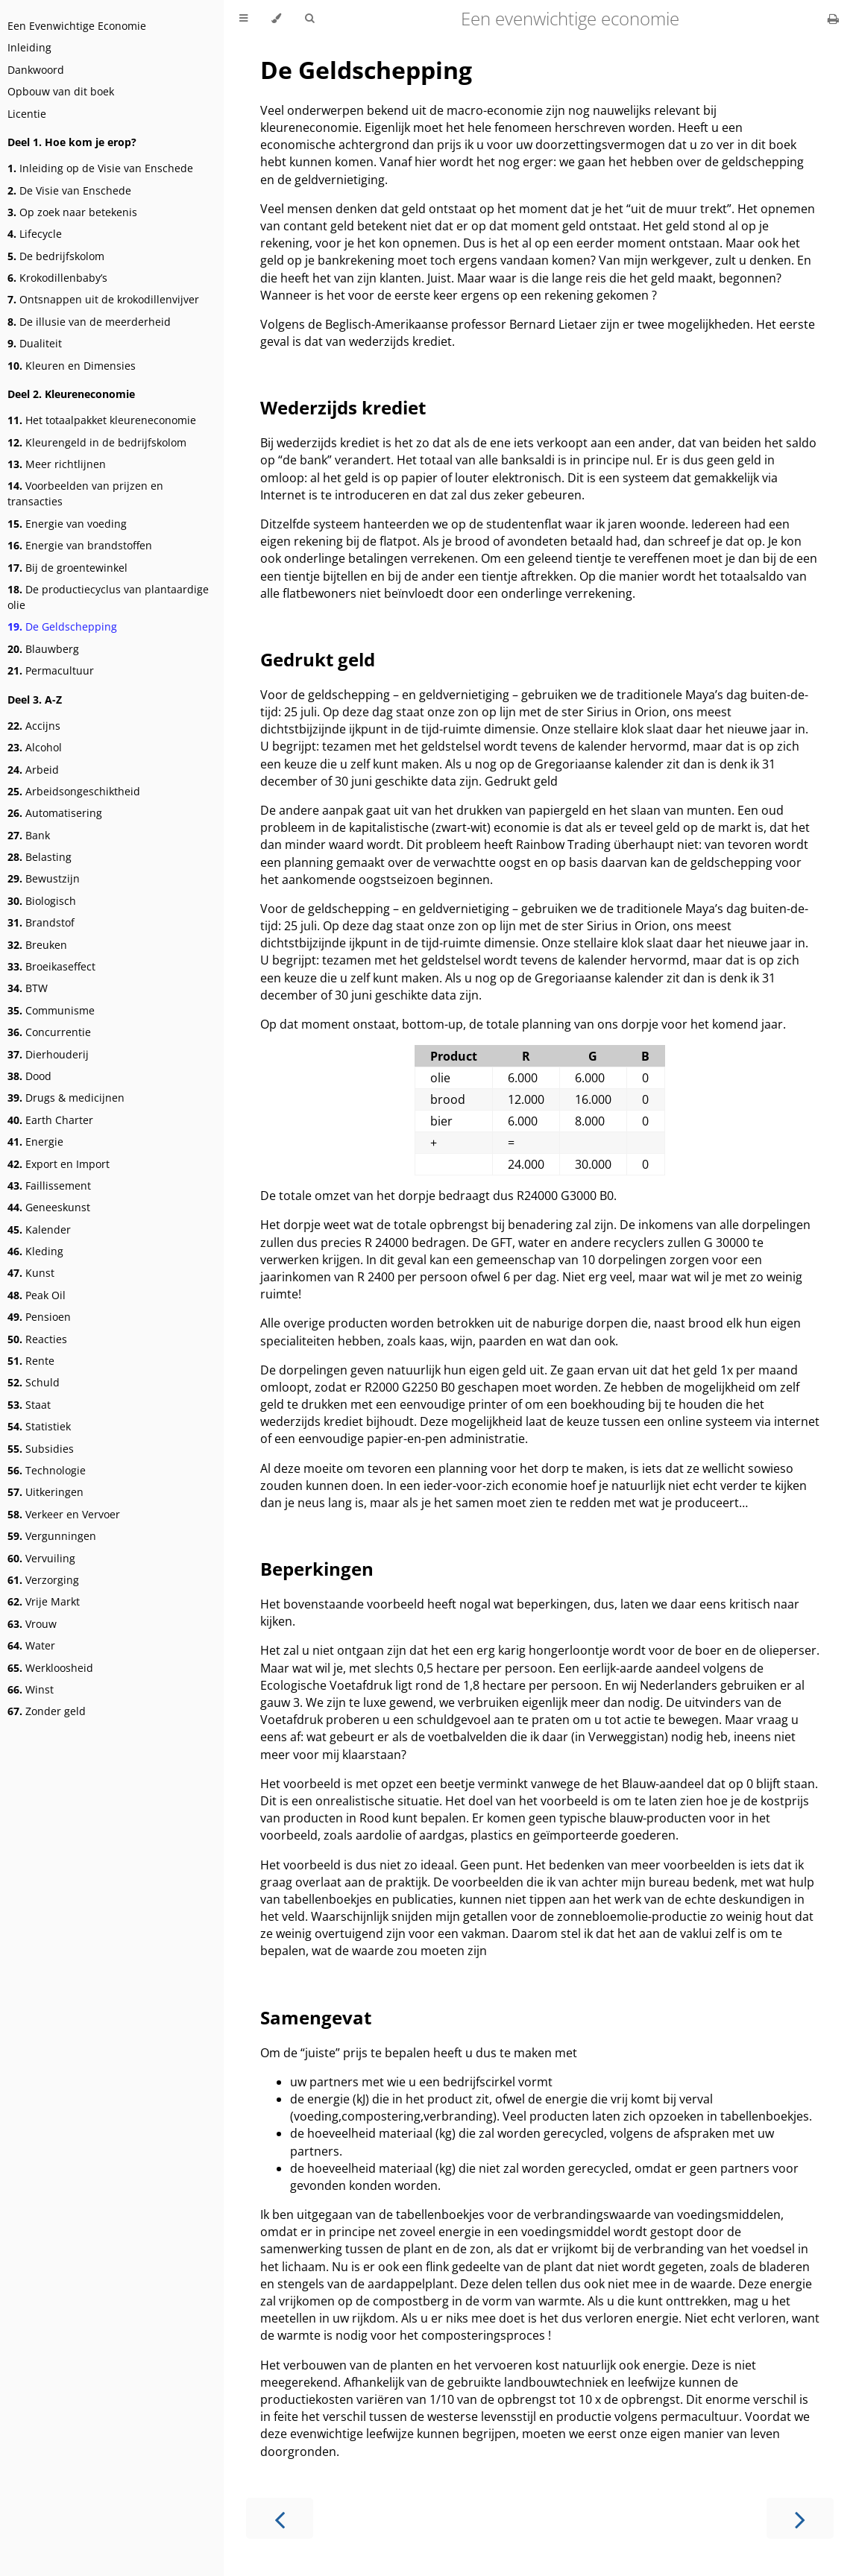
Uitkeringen (45, 1492)
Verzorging (43, 1580)
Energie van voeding (67, 524)
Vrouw (32, 1624)
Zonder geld (46, 1711)
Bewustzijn (43, 878)
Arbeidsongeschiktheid (73, 791)
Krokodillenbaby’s (57, 278)
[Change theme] (276, 18)
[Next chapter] (800, 2518)
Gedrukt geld (317, 659)
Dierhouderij (48, 1054)
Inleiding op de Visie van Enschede (100, 168)
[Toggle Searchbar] (309, 18)
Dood (29, 1076)
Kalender (39, 1229)
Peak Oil (36, 1295)
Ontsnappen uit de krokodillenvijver (103, 299)
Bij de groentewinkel (67, 568)
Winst (30, 1689)
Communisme (51, 1010)
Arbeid (33, 770)
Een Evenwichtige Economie (76, 26)
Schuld (33, 1382)
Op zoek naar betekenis (72, 212)
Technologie (46, 1470)
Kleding (35, 1251)
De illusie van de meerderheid (89, 322)
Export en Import (58, 1164)
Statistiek (39, 1426)
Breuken (37, 945)
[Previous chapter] (279, 2518)
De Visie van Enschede (69, 190)
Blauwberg (43, 649)
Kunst (30, 1273)
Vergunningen (51, 1536)
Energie (35, 1141)
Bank (28, 835)
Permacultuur (50, 670)
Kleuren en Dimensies (71, 366)
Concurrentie (49, 1032)
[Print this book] (833, 18)
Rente (30, 1361)
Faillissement (49, 1185)
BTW (27, 988)
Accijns (33, 726)
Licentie (26, 114)
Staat (29, 1405)
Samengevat (315, 2017)
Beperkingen (317, 1568)
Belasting (39, 857)
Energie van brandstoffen (79, 545)
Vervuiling (41, 1558)
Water (31, 1645)
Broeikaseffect (51, 966)
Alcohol (34, 747)
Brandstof (41, 922)
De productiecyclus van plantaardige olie (108, 597)
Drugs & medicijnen (66, 1097)
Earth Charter (50, 1120)
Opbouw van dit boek (60, 91)
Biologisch (41, 901)
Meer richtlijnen (56, 464)
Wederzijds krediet (343, 407)
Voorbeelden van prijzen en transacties (85, 493)
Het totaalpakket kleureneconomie (101, 420)
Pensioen (39, 1317)
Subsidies (40, 1449)
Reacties (37, 1339)
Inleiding (29, 47)
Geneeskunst (48, 1207)
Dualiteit (34, 343)
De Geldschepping (62, 626)
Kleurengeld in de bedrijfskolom (96, 442)
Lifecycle (34, 234)
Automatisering (54, 813)
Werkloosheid (50, 1668)
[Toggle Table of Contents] (243, 18)
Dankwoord (35, 70)
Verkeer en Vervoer (63, 1514)
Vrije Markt (43, 1601)
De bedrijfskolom (55, 256)
